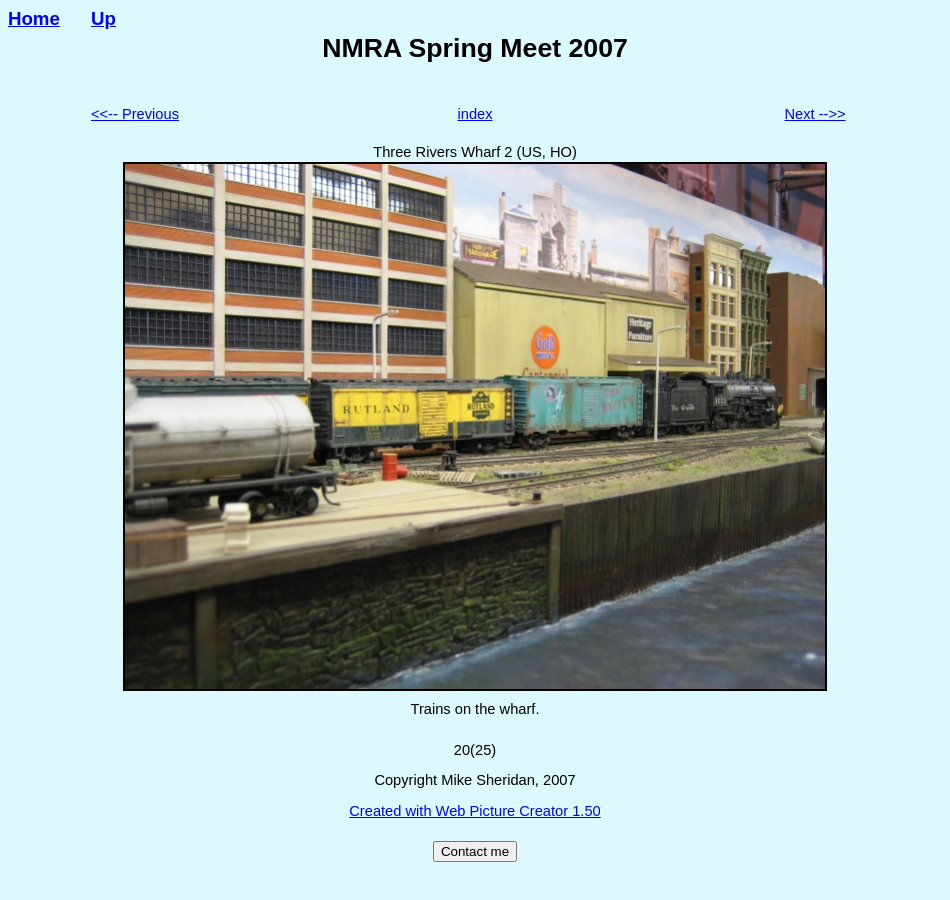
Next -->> (814, 114)
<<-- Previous (135, 114)
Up (103, 18)
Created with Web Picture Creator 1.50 (474, 811)
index (474, 114)
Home (34, 18)
